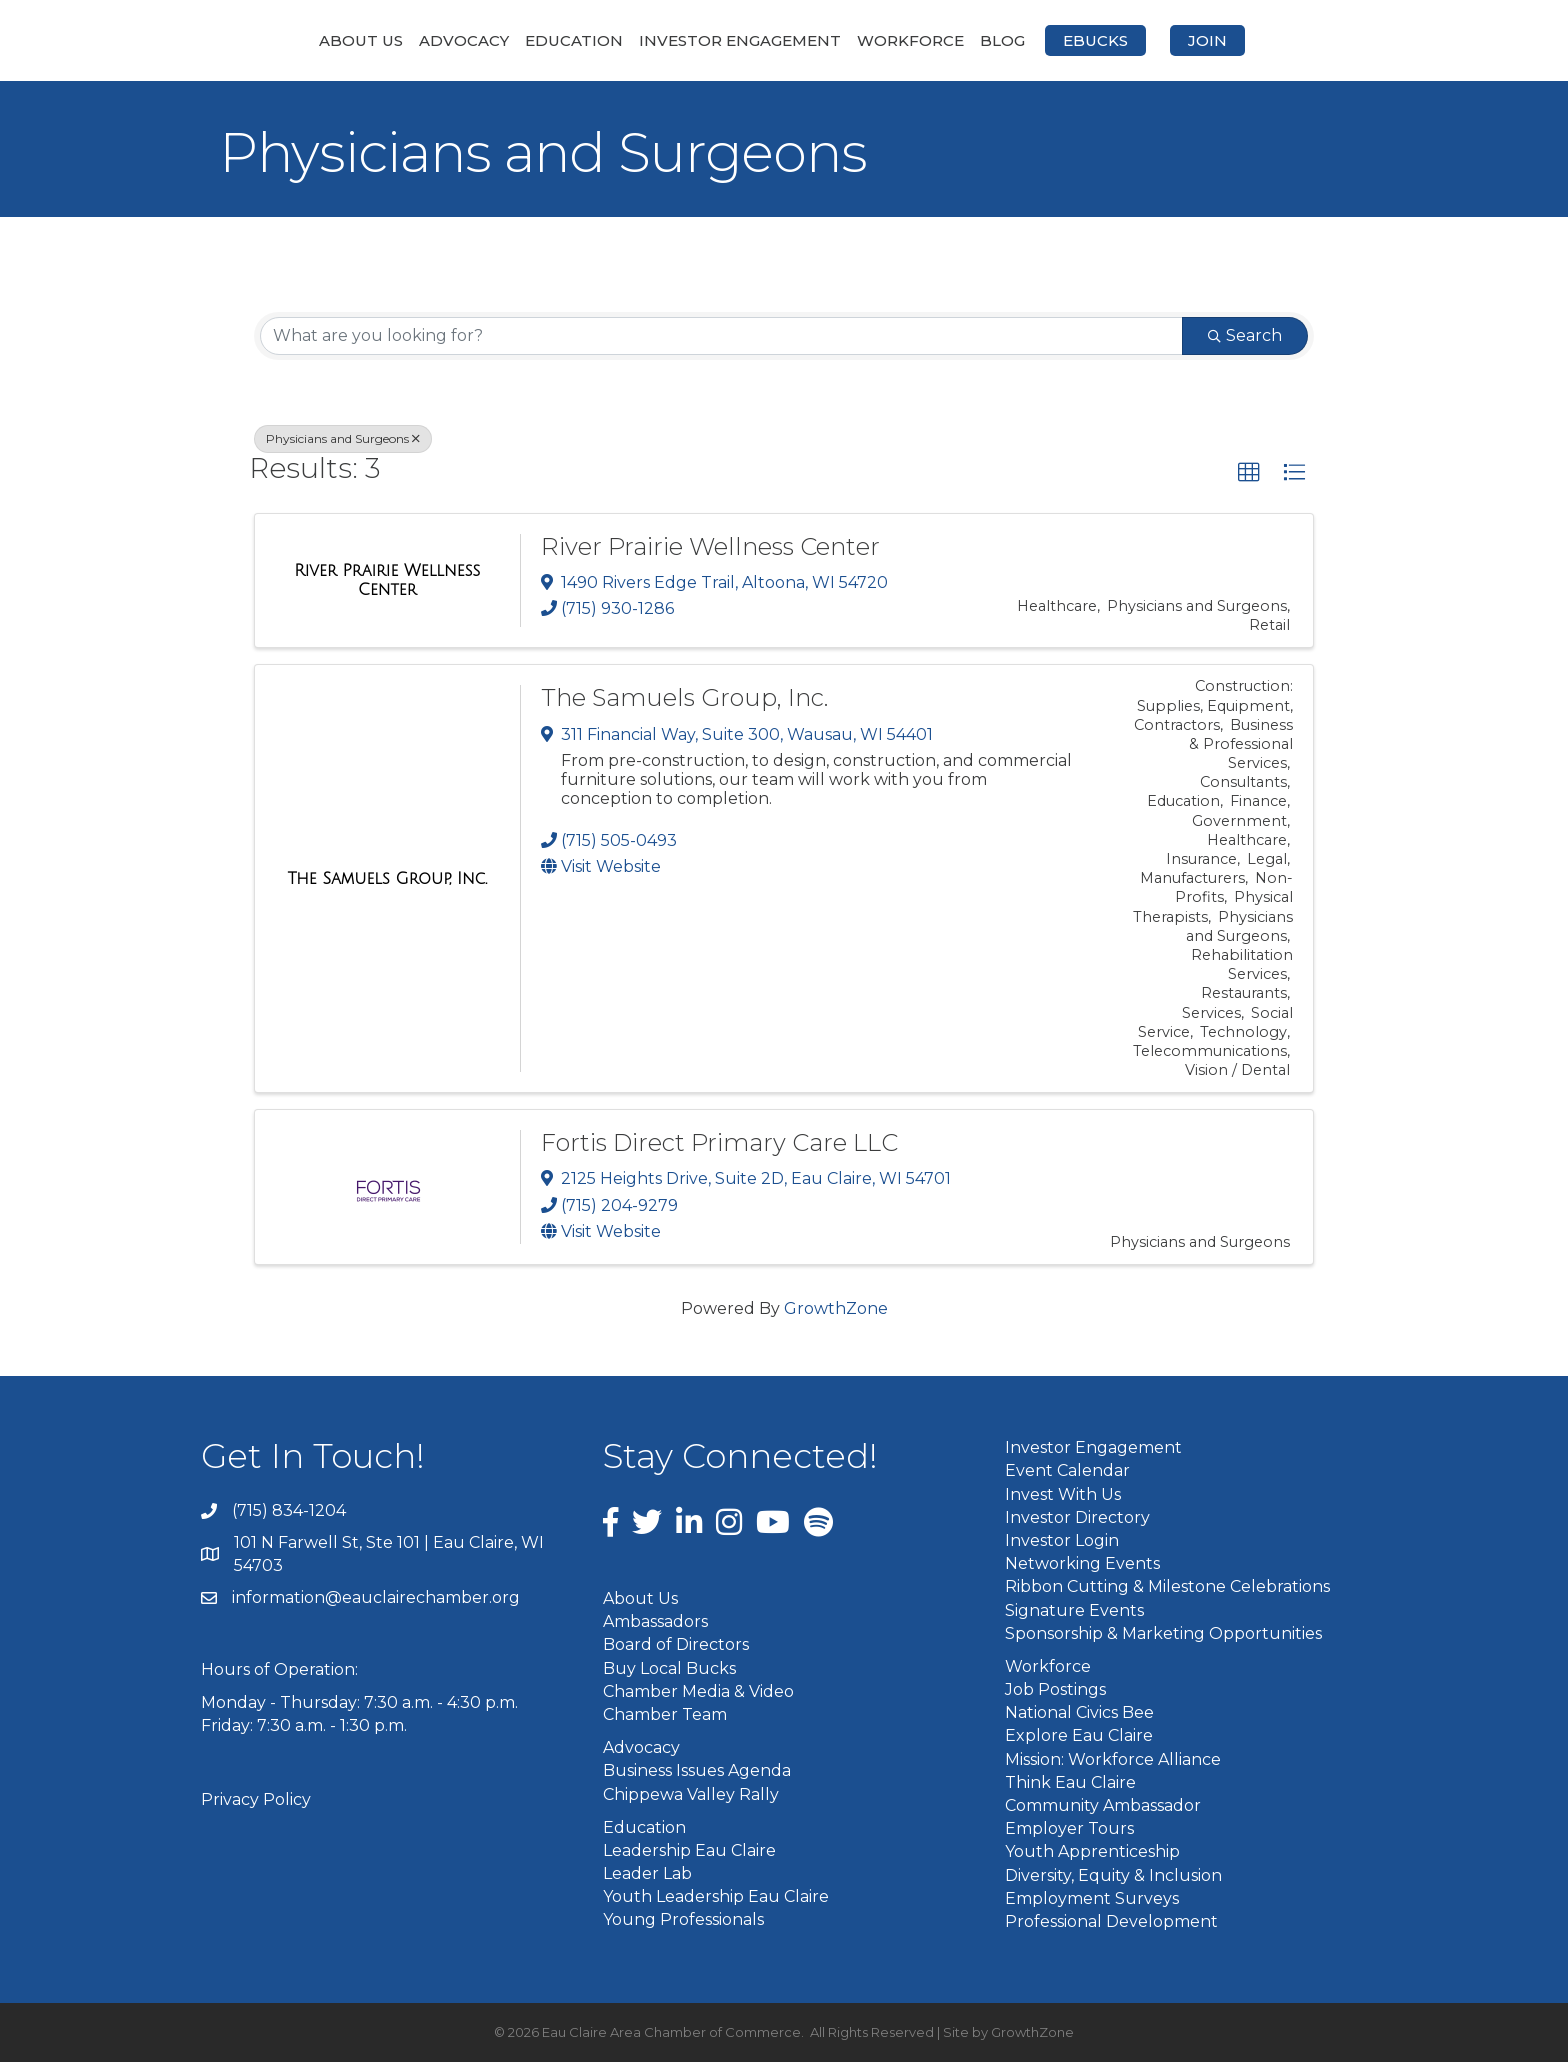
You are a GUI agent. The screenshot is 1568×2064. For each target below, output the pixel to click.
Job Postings (1055, 1691)
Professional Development (1111, 1922)
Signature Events (1074, 1611)
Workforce (1016, 40)
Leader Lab (647, 1875)
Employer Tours (1069, 1830)
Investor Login (1062, 1541)
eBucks (1201, 40)
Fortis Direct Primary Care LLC (719, 1144)
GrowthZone (836, 1310)
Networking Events (1082, 1565)
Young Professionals (683, 1921)
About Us (255, 40)
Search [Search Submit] (1245, 337)
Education (468, 40)
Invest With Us (1063, 1495)
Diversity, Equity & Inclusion (1113, 1876)
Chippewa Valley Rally (691, 1795)
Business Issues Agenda (697, 1772)
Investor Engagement (634, 40)
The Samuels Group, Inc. (684, 699)
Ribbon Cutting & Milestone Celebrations (1167, 1588)
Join (1313, 40)
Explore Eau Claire (1079, 1737)
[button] (1249, 475)
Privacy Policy (256, 1800)
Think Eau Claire (1070, 1783)
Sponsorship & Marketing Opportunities (1163, 1634)
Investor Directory (1077, 1518)
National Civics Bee (1079, 1714)
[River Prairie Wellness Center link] (387, 581)
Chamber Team (665, 1715)
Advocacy (358, 40)
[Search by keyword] (721, 338)
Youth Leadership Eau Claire (716, 1898)
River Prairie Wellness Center (710, 547)
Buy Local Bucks (669, 1669)
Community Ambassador (1103, 1807)
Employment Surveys (1092, 1899)
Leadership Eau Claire (689, 1851)
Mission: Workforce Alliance (1113, 1760)
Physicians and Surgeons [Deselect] (343, 440)
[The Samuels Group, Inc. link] (387, 881)
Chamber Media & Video (698, 1692)
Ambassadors (655, 1623)
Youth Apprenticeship (1092, 1853)
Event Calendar (1067, 1472)
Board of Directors (676, 1646)
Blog (1108, 40)
